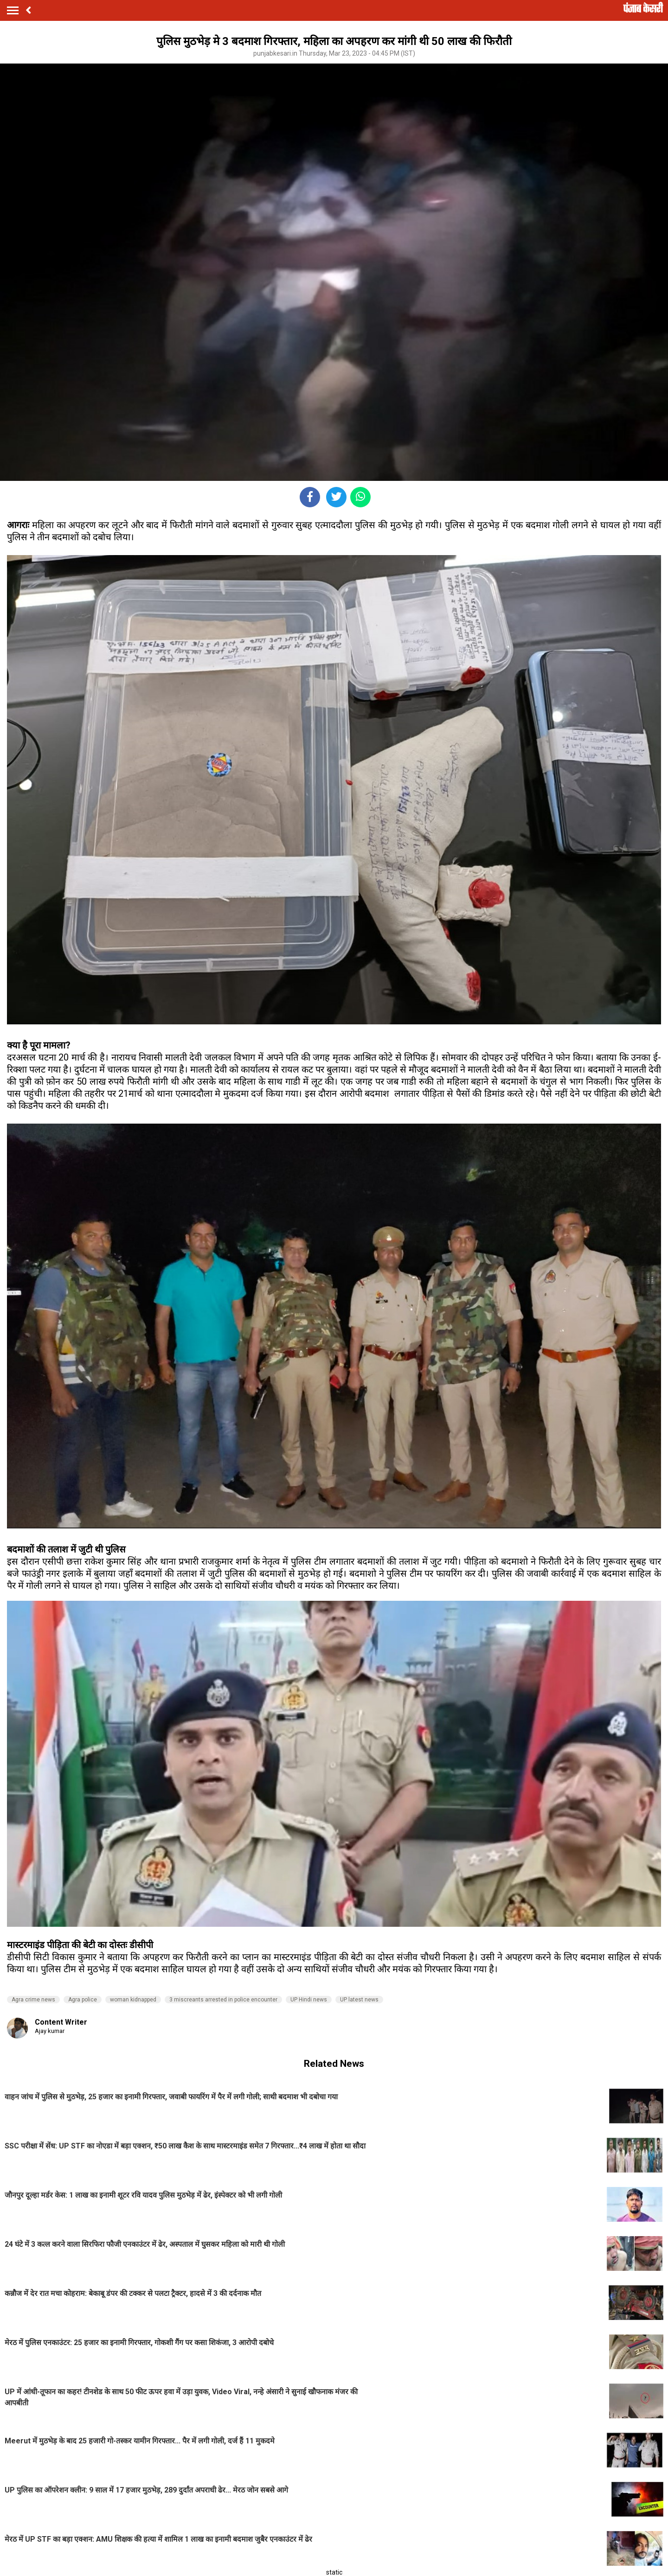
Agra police (82, 1999)
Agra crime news (33, 1999)
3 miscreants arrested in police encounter (223, 1999)
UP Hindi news (308, 1999)
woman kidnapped (133, 1999)
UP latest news (359, 1999)
